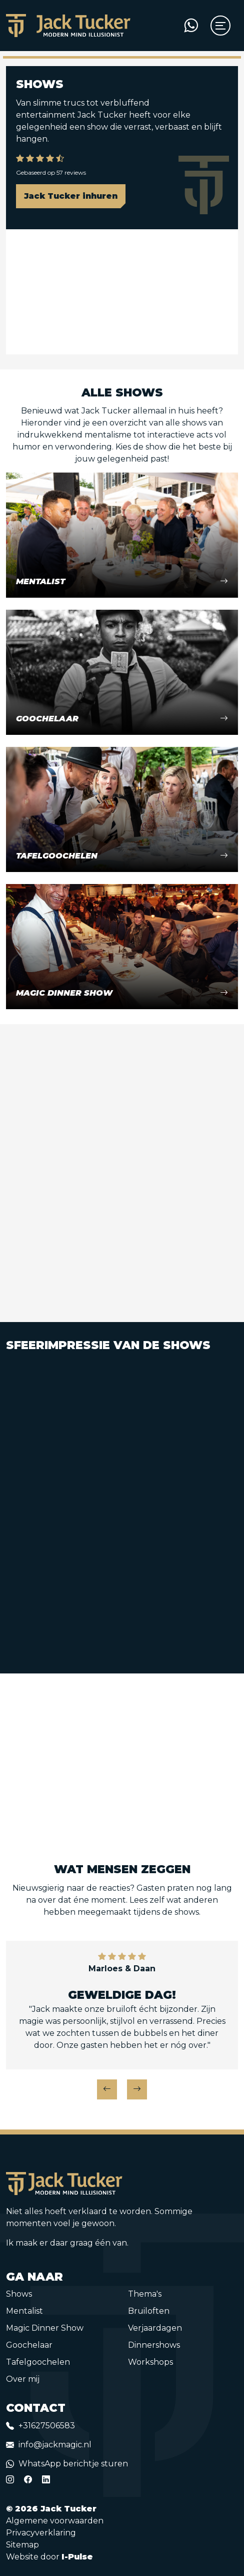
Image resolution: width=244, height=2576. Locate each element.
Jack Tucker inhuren (71, 196)
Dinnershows (154, 2345)
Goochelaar (29, 2345)
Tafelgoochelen (38, 2362)
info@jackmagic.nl (55, 2444)
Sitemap (22, 2544)
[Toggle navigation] (218, 25)
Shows (19, 2294)
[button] (107, 2089)
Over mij (23, 2379)
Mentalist (24, 2311)
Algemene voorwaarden (55, 2520)
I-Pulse (77, 2556)
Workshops (150, 2362)
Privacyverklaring (41, 2532)
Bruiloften (149, 2311)
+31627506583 (46, 2425)
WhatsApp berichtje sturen (73, 2463)
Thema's (145, 2294)
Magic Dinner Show (45, 2328)
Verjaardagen (155, 2328)
